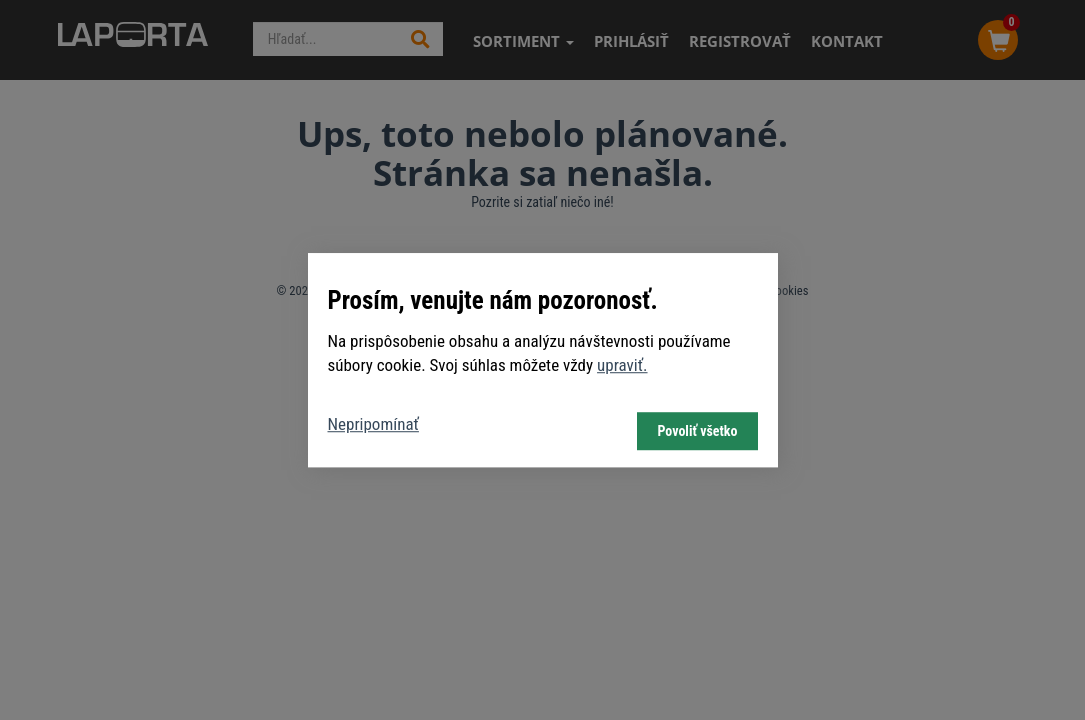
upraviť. (622, 365)
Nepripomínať (373, 424)
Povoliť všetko (697, 431)
